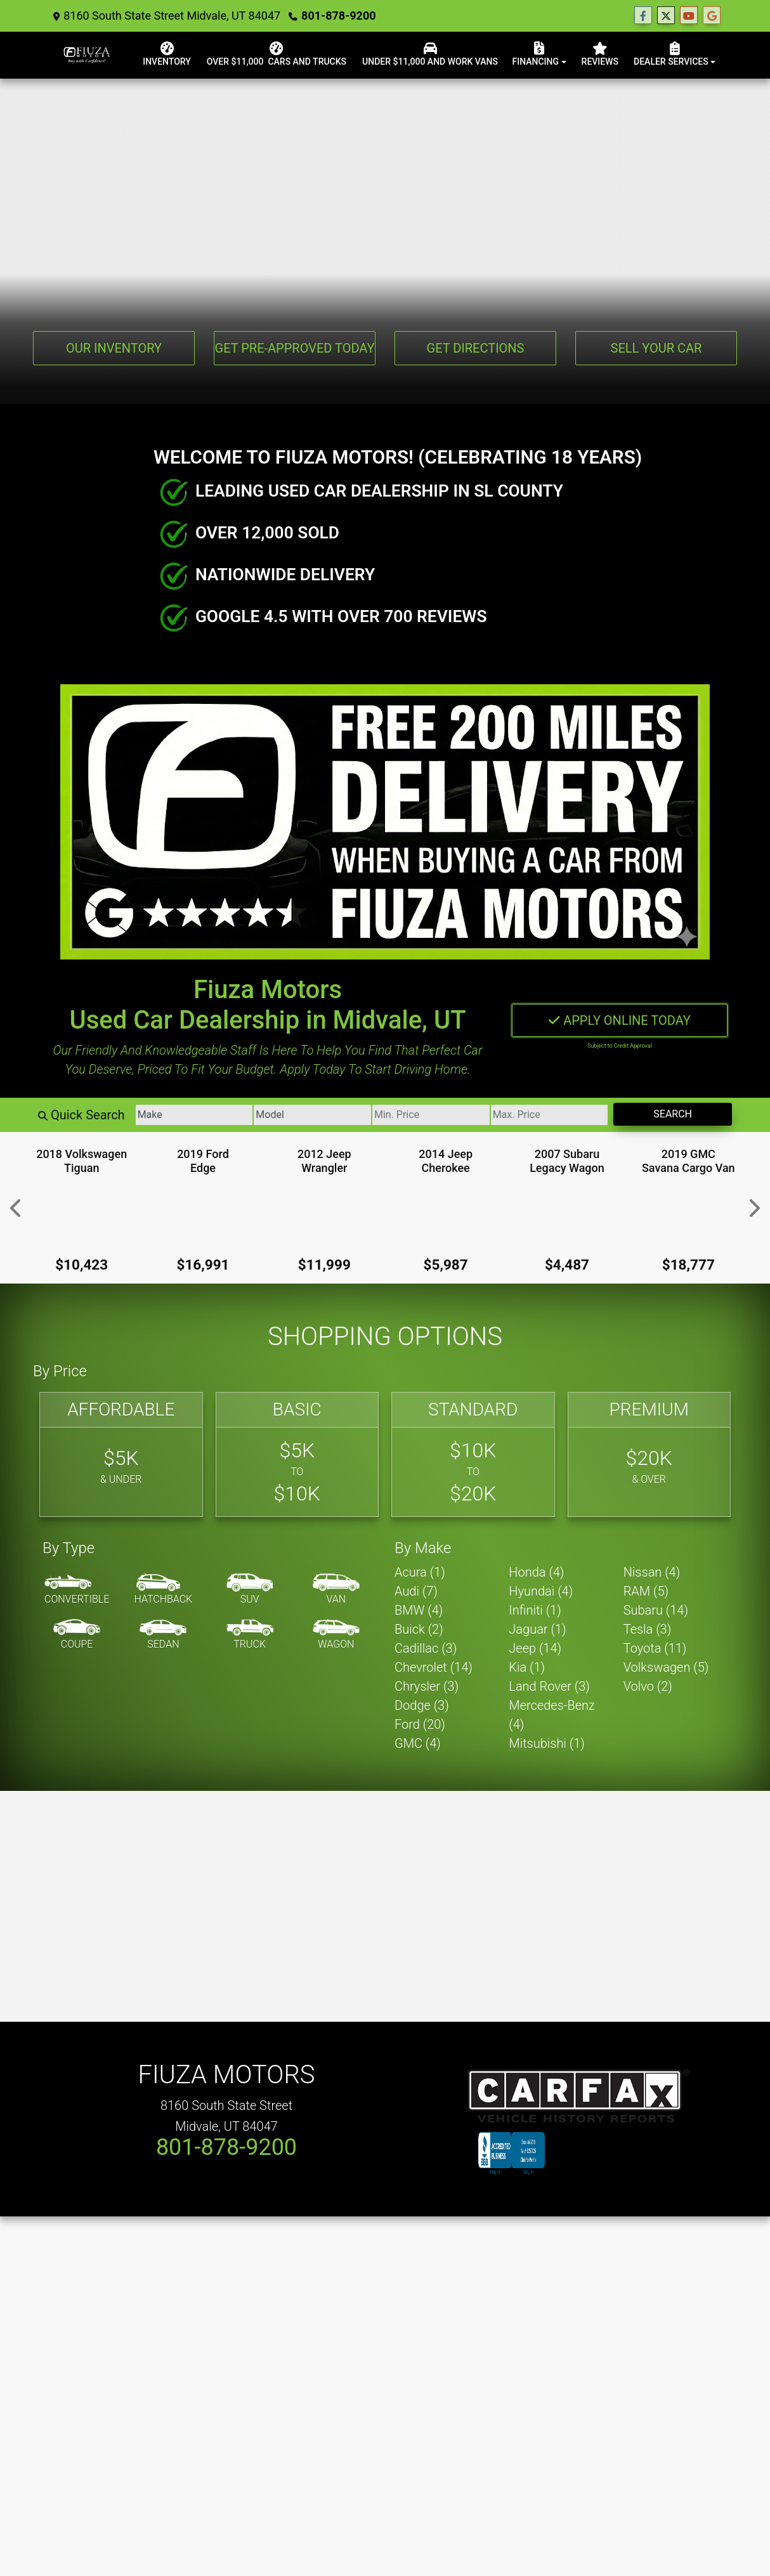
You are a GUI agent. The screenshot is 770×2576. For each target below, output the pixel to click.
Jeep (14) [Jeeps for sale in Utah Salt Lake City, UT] (535, 1647)
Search (672, 1113)
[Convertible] (76, 1589)
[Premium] (649, 1453)
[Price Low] (428, 1114)
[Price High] (548, 1114)
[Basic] (297, 1453)
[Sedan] (163, 1634)
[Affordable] (121, 1453)
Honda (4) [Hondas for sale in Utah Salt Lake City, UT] (536, 1571)
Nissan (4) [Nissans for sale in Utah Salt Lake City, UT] (652, 1571)
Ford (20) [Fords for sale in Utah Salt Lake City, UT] (420, 1723)
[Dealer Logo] (110, 54)
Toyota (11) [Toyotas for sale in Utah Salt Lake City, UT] (655, 1647)
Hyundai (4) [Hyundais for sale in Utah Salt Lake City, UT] (541, 1590)
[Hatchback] (163, 1589)
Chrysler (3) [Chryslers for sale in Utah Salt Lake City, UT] (427, 1685)
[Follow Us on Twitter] (666, 15)
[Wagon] (336, 1634)
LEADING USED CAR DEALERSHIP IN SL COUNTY (379, 490)
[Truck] (249, 1634)
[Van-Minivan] (336, 1589)
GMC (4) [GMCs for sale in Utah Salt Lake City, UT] (418, 1742)
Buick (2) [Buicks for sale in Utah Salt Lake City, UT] (419, 1628)
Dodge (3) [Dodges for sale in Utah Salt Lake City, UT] (422, 1704)
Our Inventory (114, 347)
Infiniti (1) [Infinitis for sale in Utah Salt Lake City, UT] (535, 1609)
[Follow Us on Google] (712, 15)
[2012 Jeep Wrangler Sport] (324, 1214)
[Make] (190, 1114)
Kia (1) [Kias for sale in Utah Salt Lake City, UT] (527, 1666)
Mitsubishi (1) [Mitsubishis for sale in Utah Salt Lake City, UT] (546, 1742)
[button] (14, 1207)
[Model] (309, 1114)
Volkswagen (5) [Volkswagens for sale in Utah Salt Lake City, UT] (666, 1666)
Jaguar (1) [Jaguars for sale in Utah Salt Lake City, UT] (537, 1628)
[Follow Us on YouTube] (689, 15)
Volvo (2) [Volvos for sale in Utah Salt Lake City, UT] (647, 1685)
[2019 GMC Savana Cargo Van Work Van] (688, 1214)
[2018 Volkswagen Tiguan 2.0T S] (81, 1214)
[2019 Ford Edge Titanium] (203, 1214)
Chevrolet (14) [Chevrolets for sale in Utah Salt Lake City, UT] (434, 1666)
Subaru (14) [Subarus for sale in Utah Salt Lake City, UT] (655, 1609)
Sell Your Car (656, 347)
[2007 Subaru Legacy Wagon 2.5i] (567, 1214)
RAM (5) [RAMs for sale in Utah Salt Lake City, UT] (646, 1590)
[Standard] (473, 1453)
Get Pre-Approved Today (295, 347)
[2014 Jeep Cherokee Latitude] (446, 1214)
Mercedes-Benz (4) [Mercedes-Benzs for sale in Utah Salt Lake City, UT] (552, 1714)
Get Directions (476, 347)
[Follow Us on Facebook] (643, 15)
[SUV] (249, 1589)
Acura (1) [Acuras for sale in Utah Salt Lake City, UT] (420, 1571)
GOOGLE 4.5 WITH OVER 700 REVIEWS (341, 615)
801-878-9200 (329, 15)
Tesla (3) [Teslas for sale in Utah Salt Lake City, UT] (647, 1628)
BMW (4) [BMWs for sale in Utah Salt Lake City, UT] (419, 1609)
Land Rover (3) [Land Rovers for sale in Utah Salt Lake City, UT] (549, 1685)
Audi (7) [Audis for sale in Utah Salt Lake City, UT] (416, 1590)
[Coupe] (76, 1634)
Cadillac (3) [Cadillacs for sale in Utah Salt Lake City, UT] (426, 1647)
